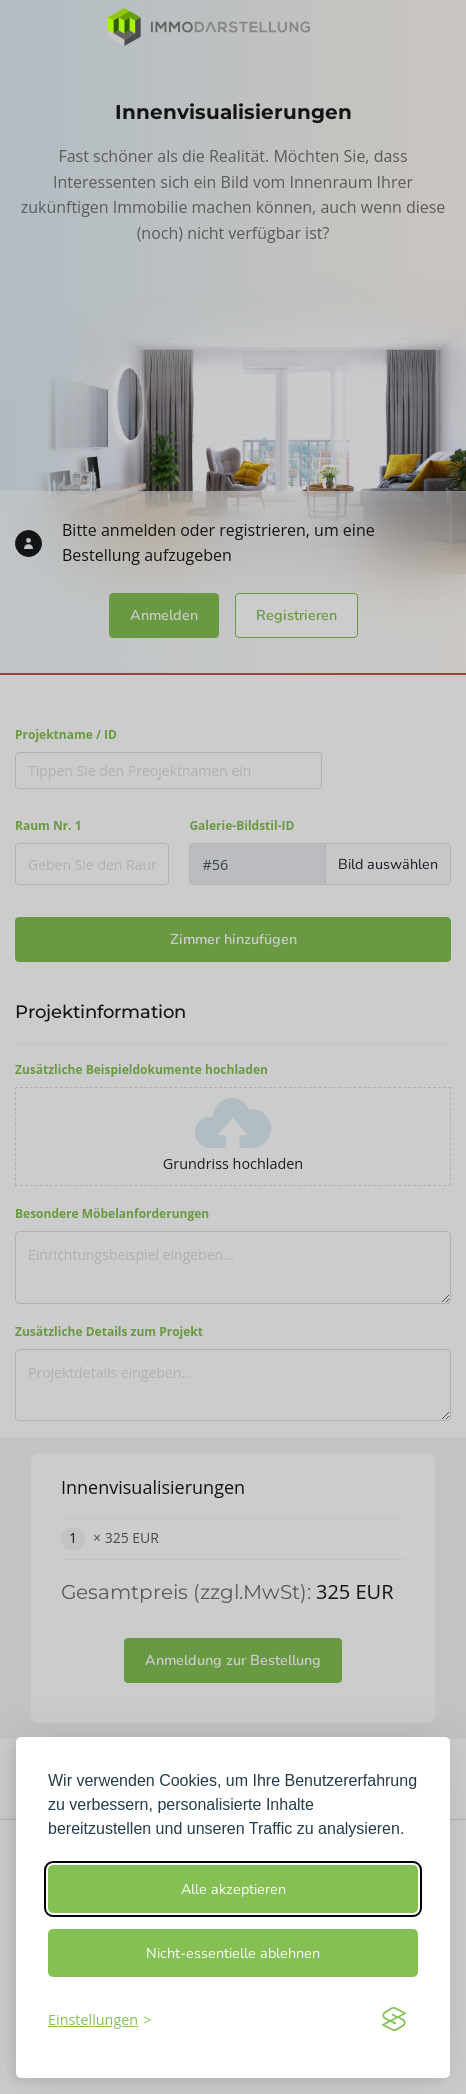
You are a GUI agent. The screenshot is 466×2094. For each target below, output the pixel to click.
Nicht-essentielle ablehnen (233, 1953)
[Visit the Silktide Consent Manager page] (394, 2019)
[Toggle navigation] (426, 27)
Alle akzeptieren (233, 1889)
